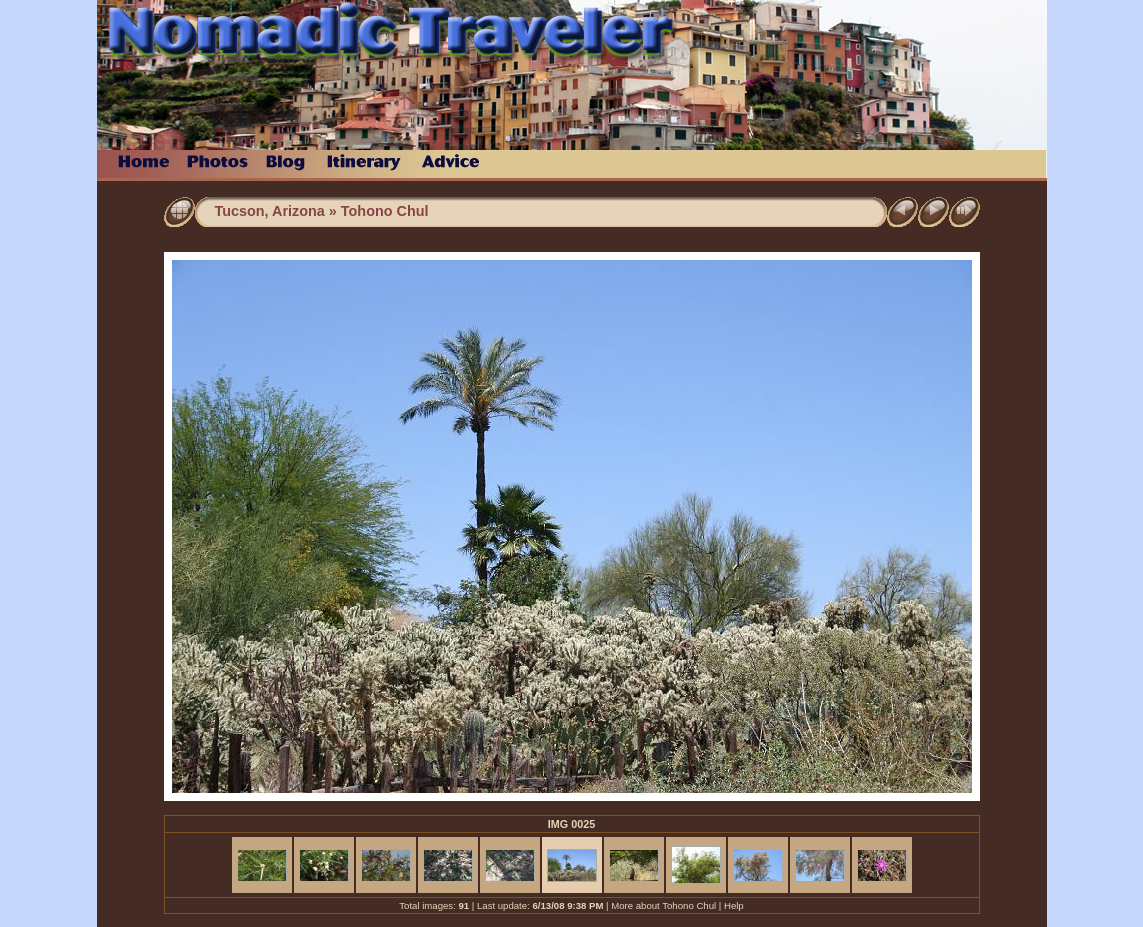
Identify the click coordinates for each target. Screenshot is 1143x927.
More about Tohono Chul (663, 905)
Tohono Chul (385, 211)
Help (734, 905)
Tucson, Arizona (270, 211)
